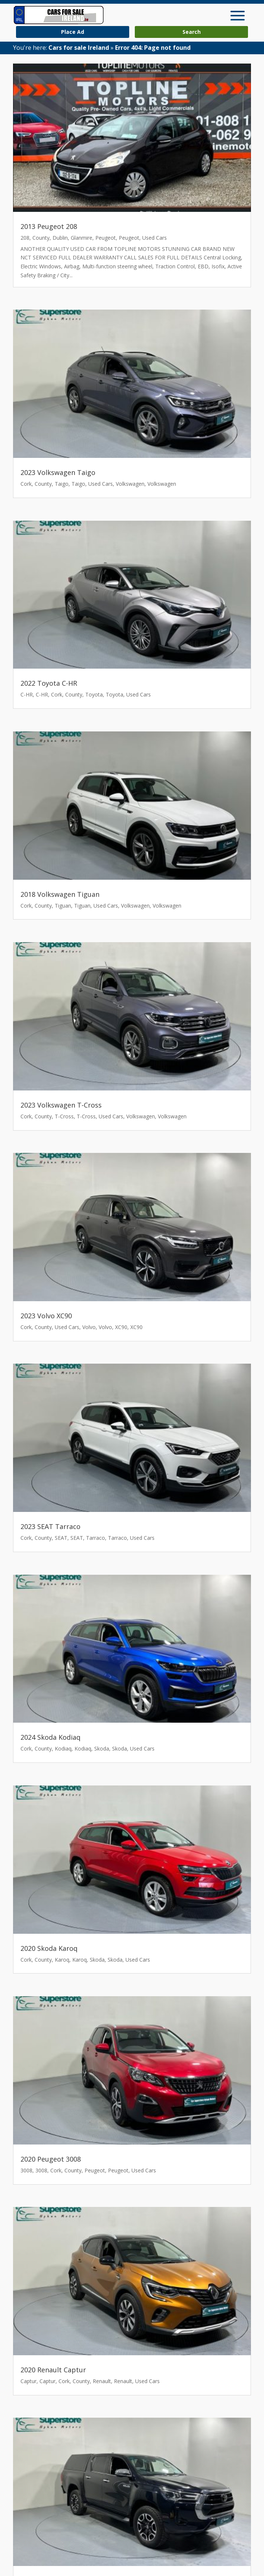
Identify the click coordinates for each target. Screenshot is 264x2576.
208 (24, 237)
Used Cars (154, 237)
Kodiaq (63, 1748)
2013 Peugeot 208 (48, 226)
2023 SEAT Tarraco (50, 1526)
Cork (26, 483)
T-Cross (64, 1116)
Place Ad (72, 31)
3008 (26, 2170)
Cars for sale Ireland (78, 47)
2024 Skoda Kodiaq (50, 1737)
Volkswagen (130, 483)
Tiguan (63, 905)
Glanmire (81, 237)
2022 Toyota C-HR (48, 683)
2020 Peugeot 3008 (50, 2159)
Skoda (101, 1748)
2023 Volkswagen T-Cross (61, 1104)
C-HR (26, 694)
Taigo (62, 483)
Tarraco (95, 1537)
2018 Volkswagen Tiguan (59, 894)
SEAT (61, 1537)
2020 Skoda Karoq (48, 1948)
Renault (102, 2381)
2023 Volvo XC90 (46, 1315)
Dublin (60, 237)
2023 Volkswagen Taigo (57, 472)
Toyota (94, 694)
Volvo (89, 1327)
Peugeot (105, 237)
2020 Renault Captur (53, 2369)
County (41, 237)
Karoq (62, 1959)
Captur (28, 2381)
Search (191, 31)
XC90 (121, 1327)
